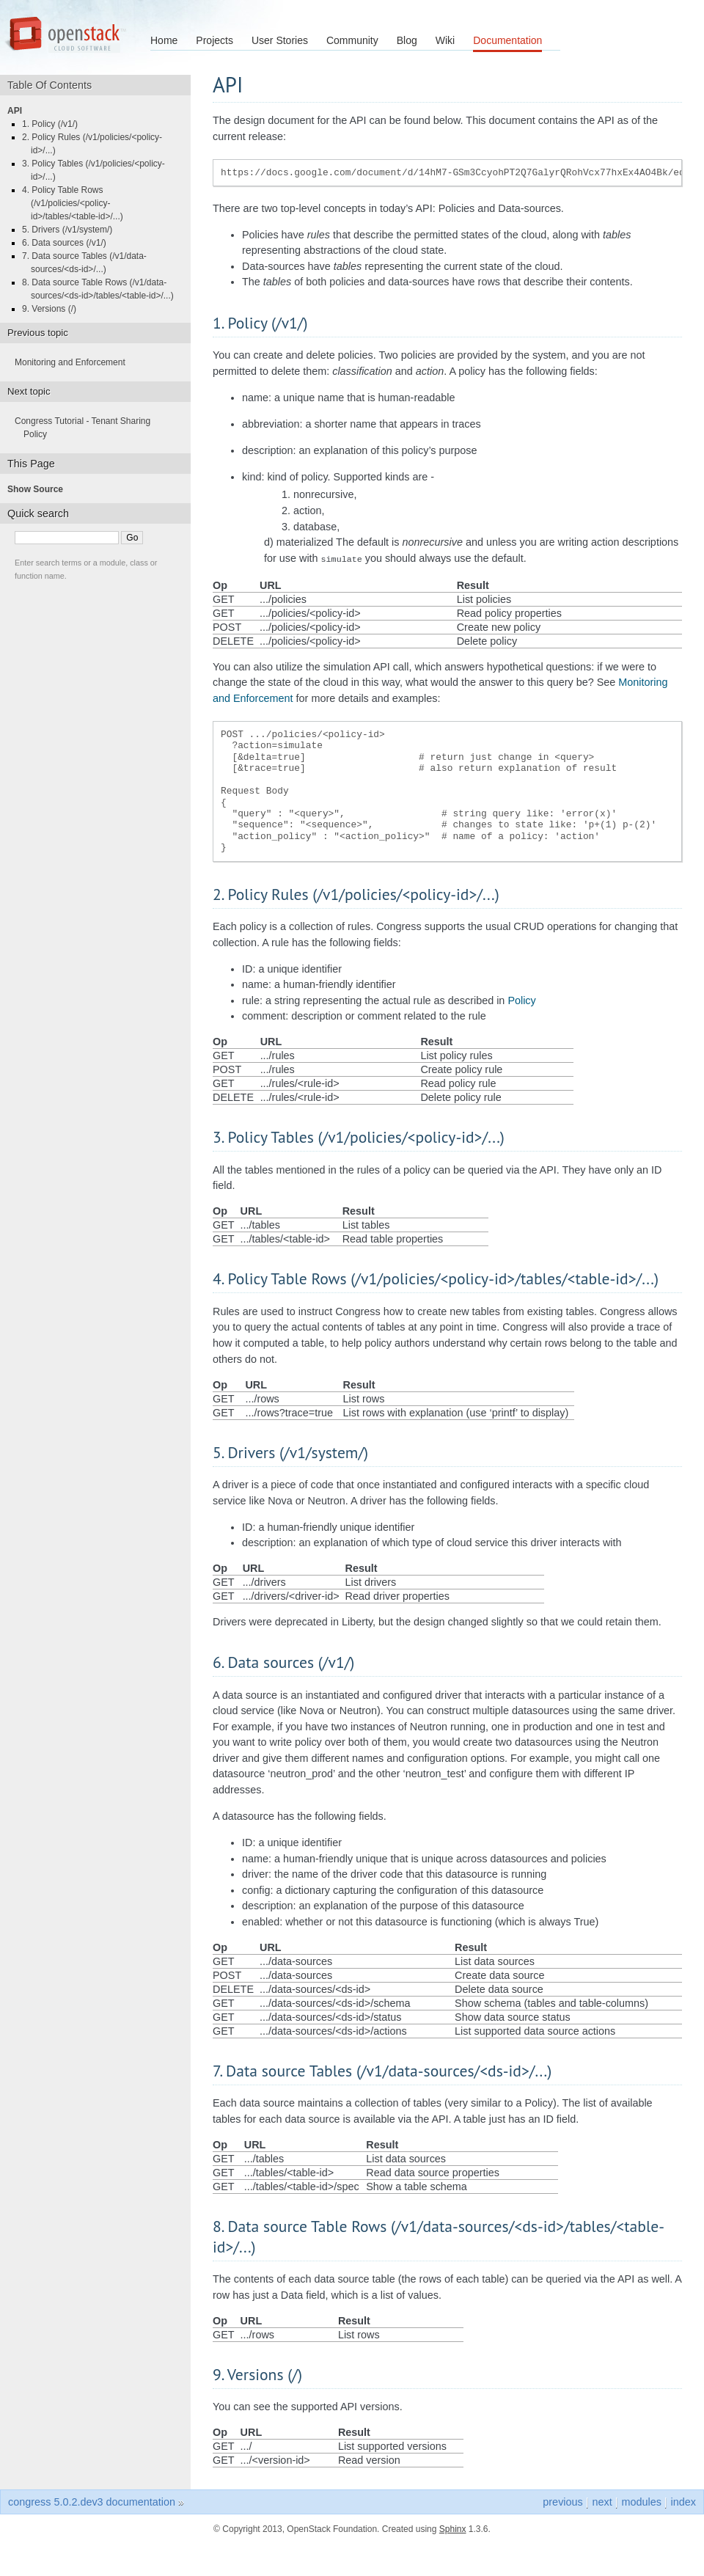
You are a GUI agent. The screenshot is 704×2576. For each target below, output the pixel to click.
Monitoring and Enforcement (74, 362)
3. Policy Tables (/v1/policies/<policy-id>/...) (98, 170)
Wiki (445, 40)
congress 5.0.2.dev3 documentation (91, 2500)
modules (641, 2500)
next (602, 2500)
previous (562, 2500)
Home (163, 40)
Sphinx (452, 2527)
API (19, 111)
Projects (214, 40)
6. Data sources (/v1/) (68, 243)
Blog (407, 40)
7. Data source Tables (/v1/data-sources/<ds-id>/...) (89, 262)
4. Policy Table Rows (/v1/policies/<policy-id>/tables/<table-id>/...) (77, 203)
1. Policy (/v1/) (54, 124)
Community (352, 40)
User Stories (280, 40)
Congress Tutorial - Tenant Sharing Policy (86, 427)
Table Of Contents (55, 85)
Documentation (507, 40)
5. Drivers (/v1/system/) (71, 229)
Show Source (39, 489)
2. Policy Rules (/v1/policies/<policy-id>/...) (96, 143)
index (683, 2500)
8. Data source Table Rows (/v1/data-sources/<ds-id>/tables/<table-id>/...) (102, 289)
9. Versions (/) (53, 309)
